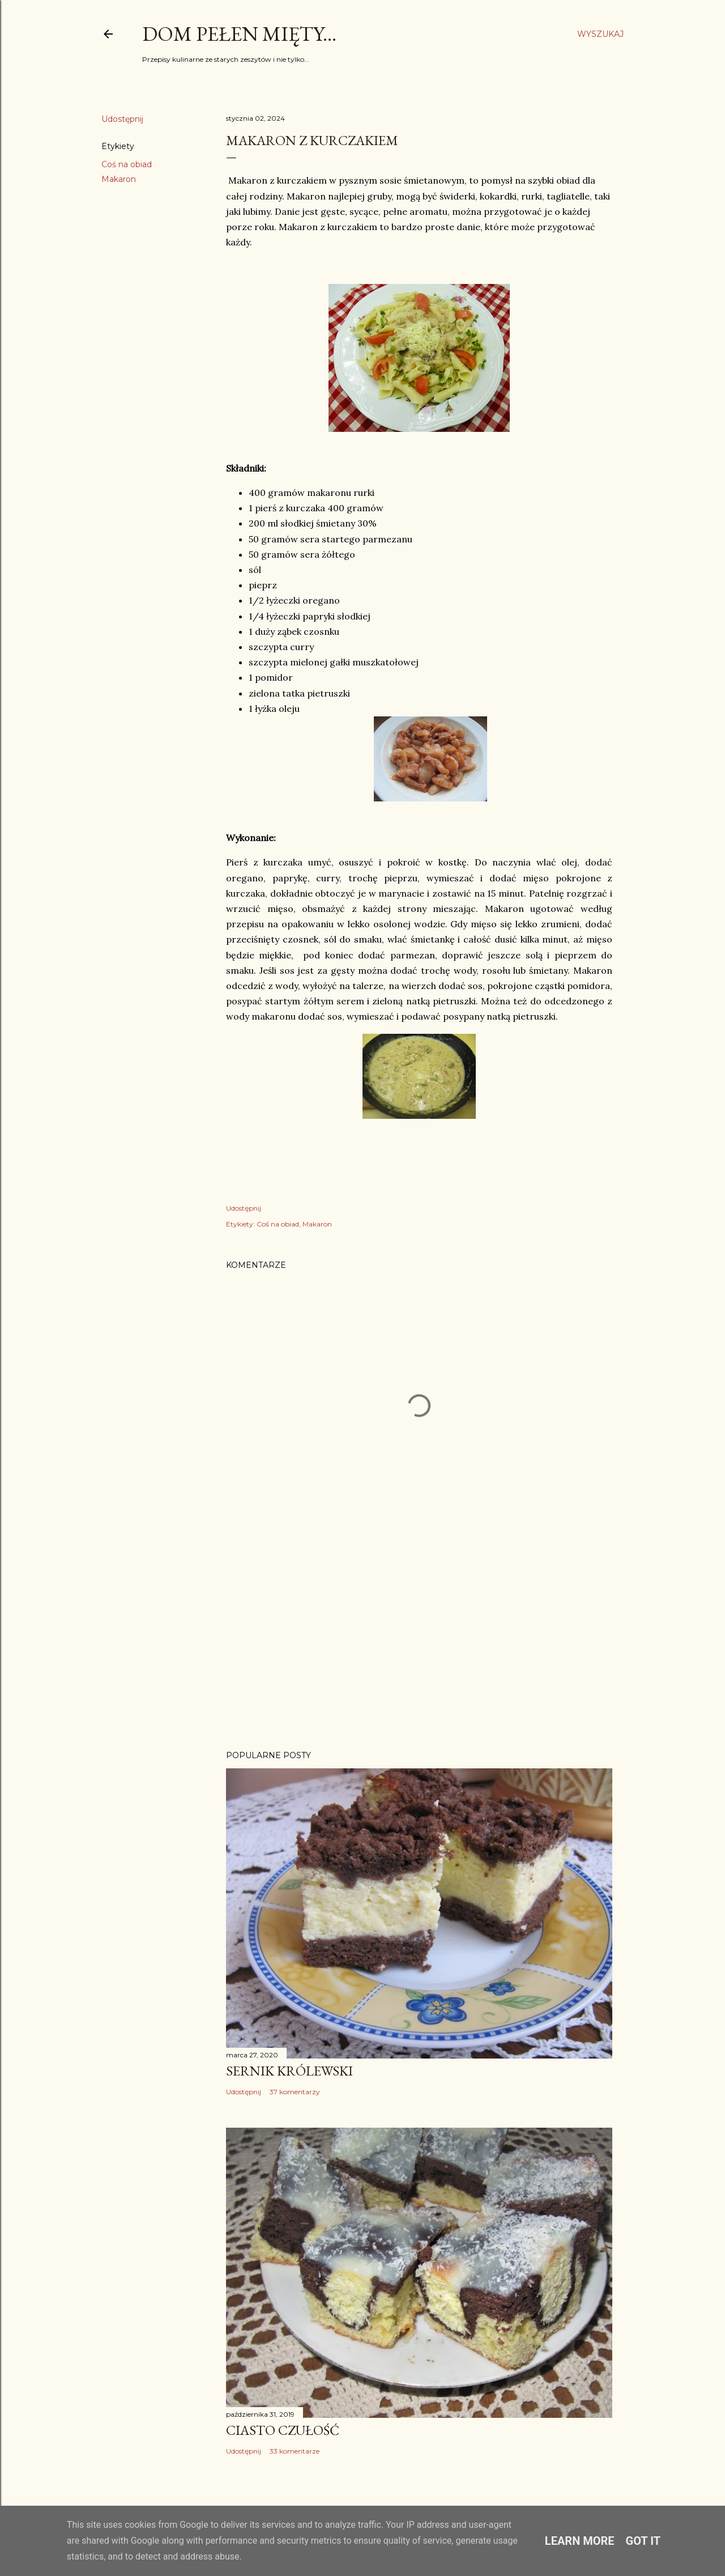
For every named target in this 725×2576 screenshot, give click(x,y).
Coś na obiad (126, 164)
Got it (643, 2541)
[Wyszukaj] (600, 34)
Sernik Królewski (289, 2071)
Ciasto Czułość (282, 2430)
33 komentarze (294, 2451)
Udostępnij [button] (122, 119)
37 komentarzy (295, 2091)
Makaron (118, 179)
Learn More (580, 2541)
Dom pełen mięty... (239, 33)
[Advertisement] (419, 1642)
